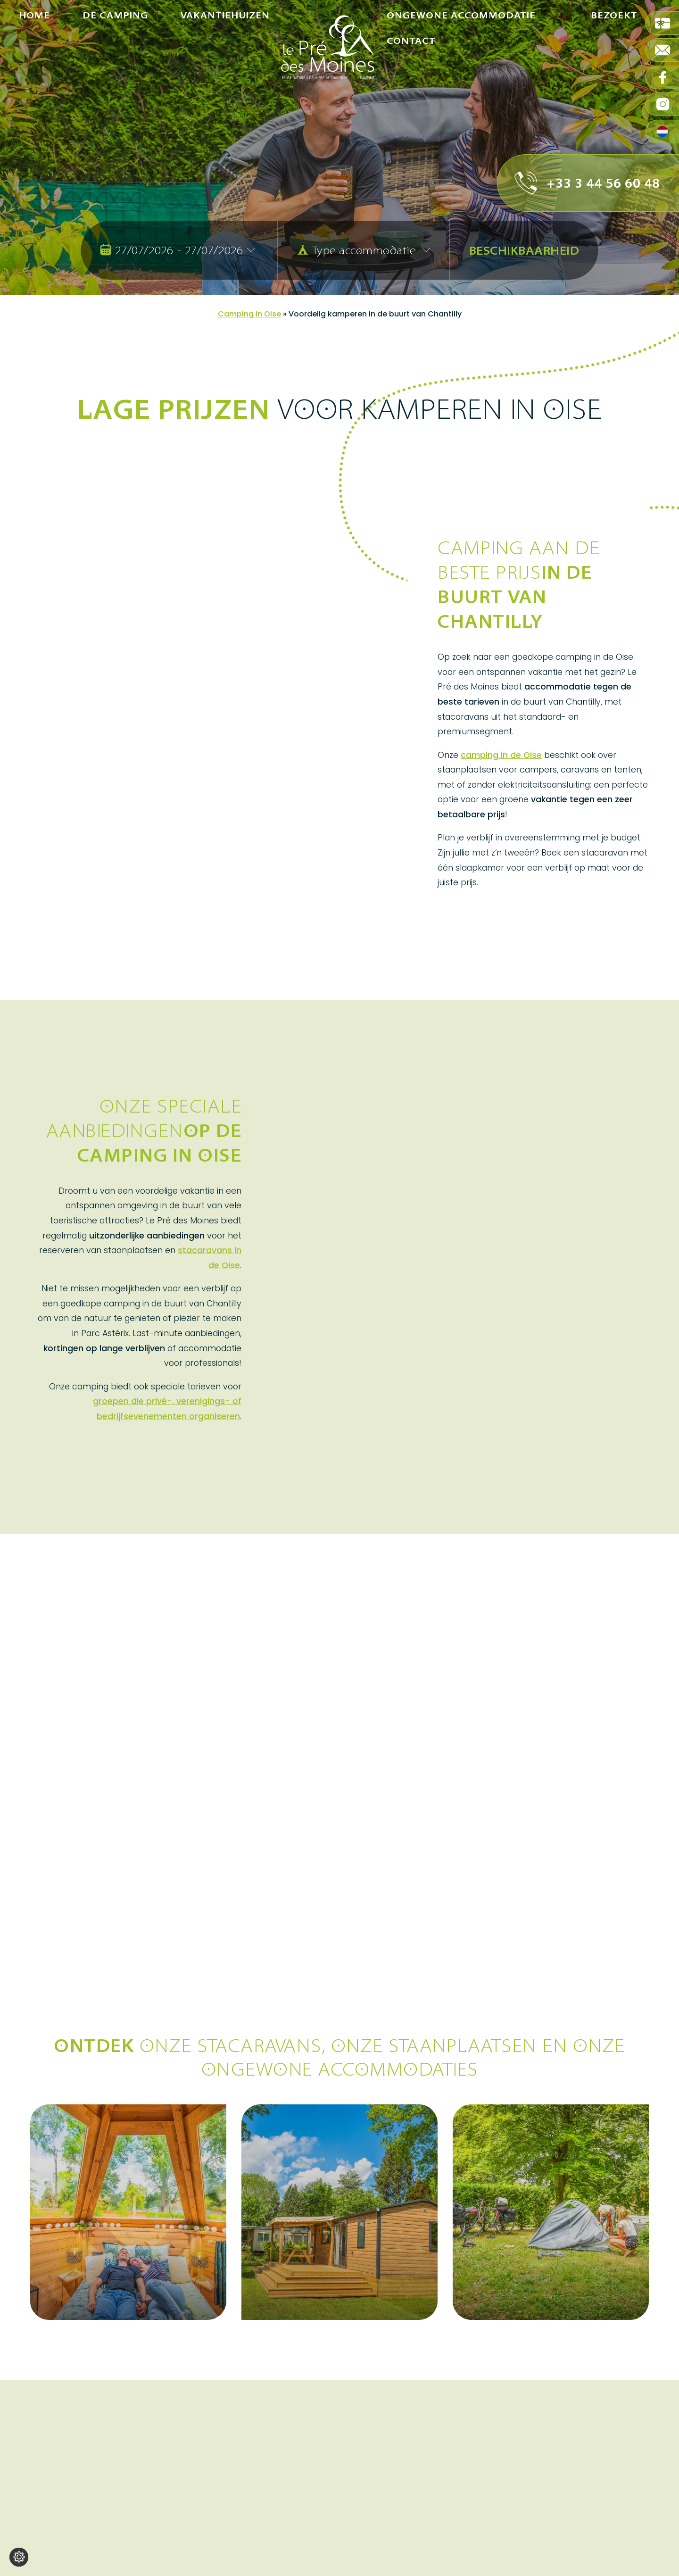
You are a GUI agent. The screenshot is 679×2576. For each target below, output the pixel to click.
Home (34, 61)
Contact (411, 133)
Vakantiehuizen (225, 61)
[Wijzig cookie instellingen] (18, 2557)
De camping (115, 61)
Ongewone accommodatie (461, 61)
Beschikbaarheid (524, 250)
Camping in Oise (249, 313)
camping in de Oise (501, 755)
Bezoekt (614, 61)
